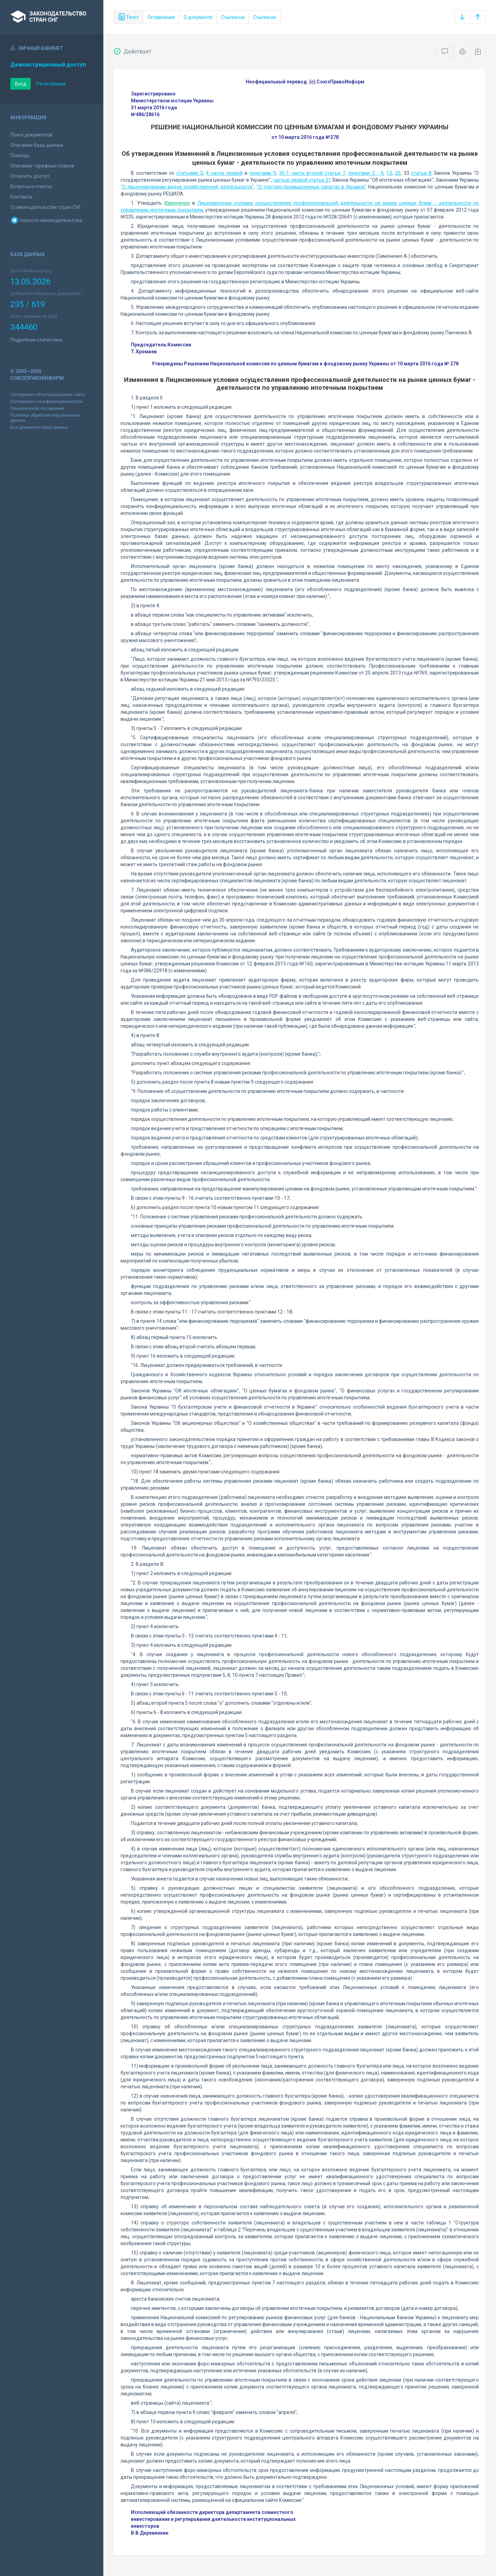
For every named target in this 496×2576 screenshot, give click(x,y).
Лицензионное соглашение (37, 408)
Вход (20, 84)
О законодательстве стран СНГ (45, 207)
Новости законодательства (46, 220)
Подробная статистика (36, 340)
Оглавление (161, 17)
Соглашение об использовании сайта (47, 394)
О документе (198, 17)
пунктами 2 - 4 (365, 173)
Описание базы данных (36, 145)
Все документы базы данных (39, 427)
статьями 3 (189, 173)
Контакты (21, 197)
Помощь (19, 155)
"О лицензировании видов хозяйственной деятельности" (187, 187)
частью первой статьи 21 (302, 180)
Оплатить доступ (29, 176)
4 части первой (224, 173)
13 (389, 173)
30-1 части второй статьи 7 (312, 173)
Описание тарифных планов (42, 166)
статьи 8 (421, 173)
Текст (128, 17)
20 (398, 173)
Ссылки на (233, 17)
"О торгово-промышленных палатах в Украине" (312, 187)
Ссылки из (264, 17)
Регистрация (51, 84)
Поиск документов (31, 135)
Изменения (177, 203)
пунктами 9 (262, 173)
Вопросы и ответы (31, 186)
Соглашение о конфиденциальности (46, 401)
